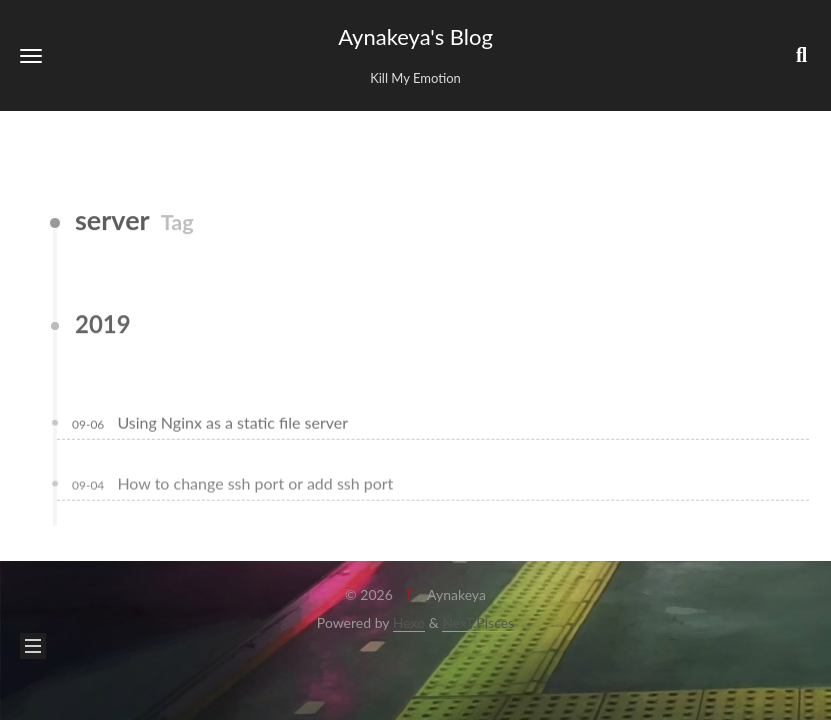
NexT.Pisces (478, 622)
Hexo (409, 622)
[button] (31, 55)
